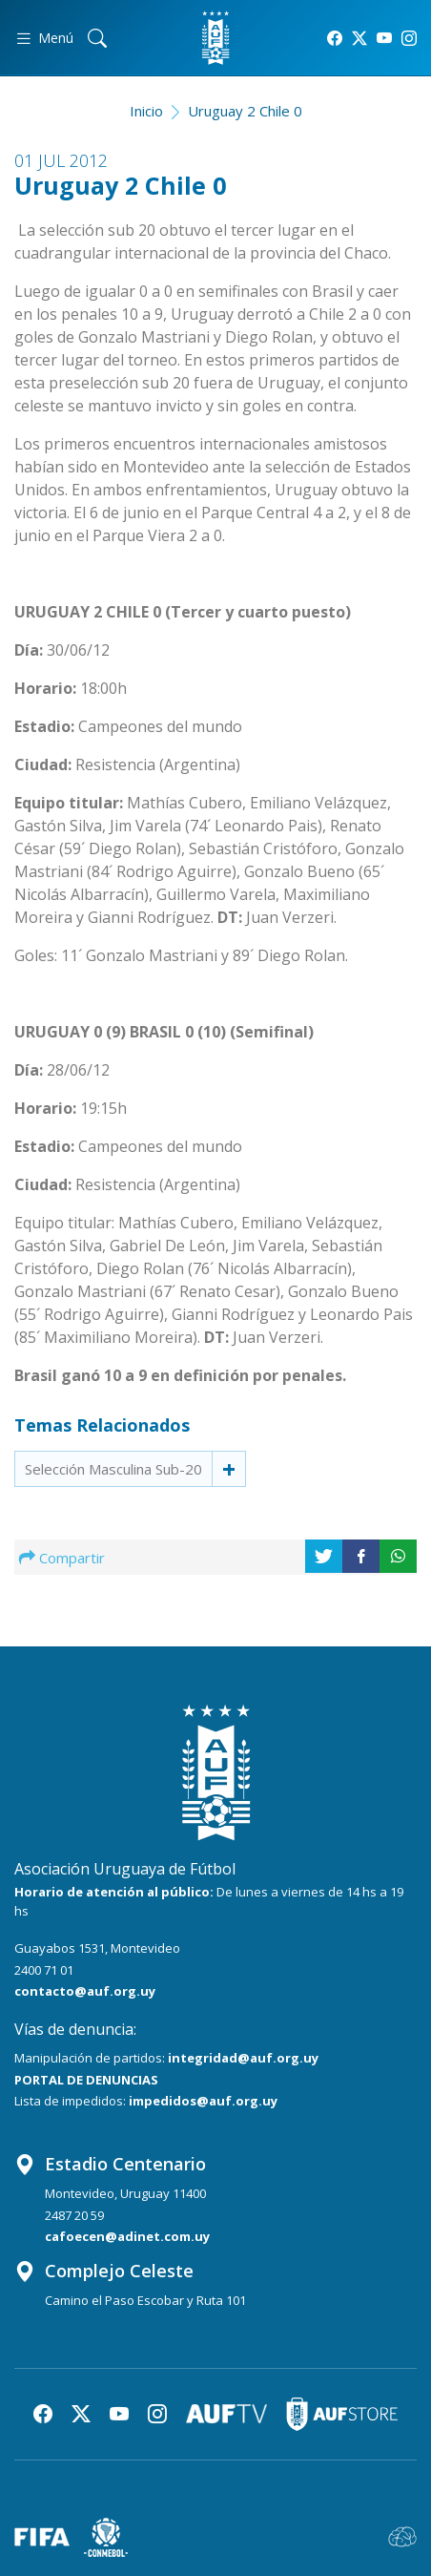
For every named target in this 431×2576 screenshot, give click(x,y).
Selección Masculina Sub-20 (113, 1468)
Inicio (146, 110)
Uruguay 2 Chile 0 (245, 110)
